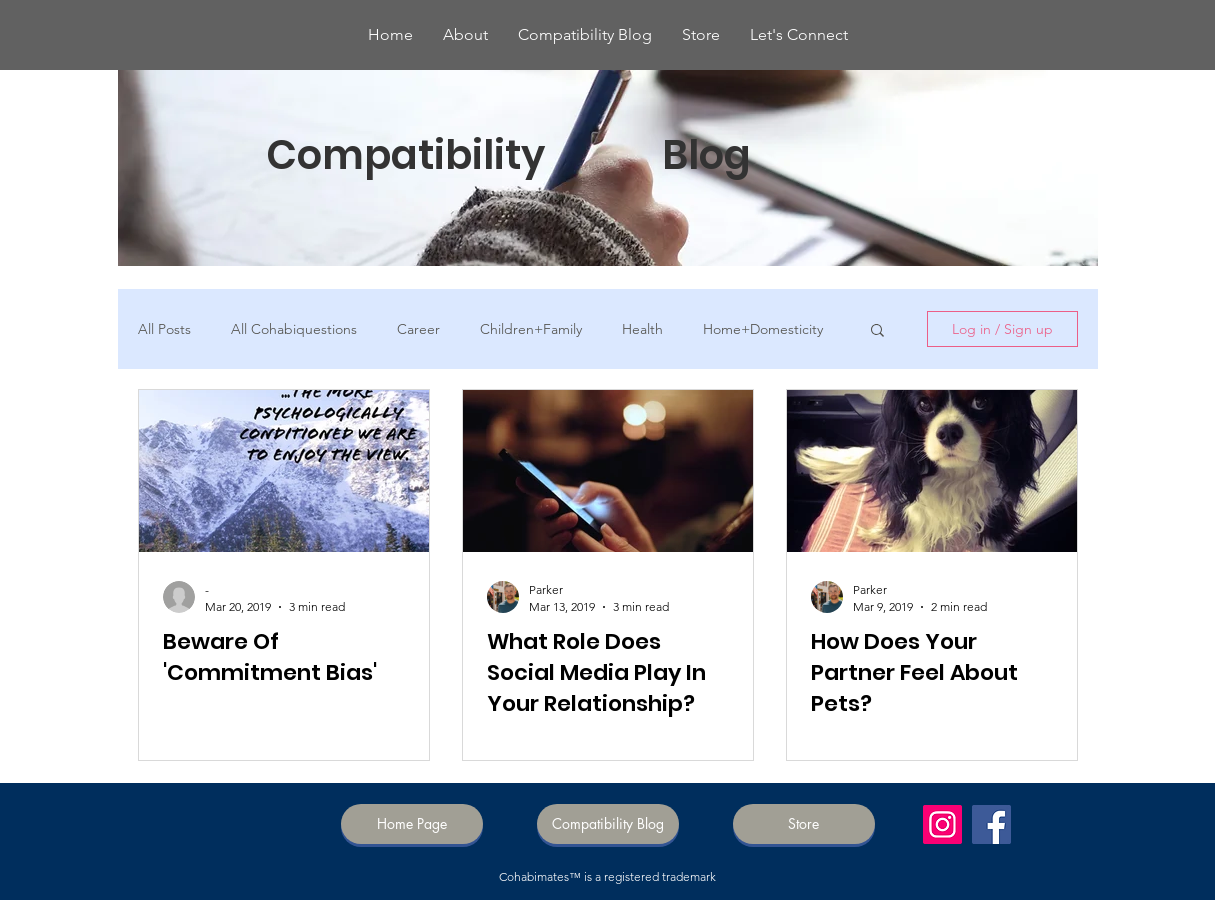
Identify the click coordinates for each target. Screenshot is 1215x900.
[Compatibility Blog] (608, 824)
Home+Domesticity (763, 329)
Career (418, 329)
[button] (877, 331)
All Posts (164, 329)
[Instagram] (942, 824)
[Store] (804, 824)
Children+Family (531, 329)
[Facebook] (991, 824)
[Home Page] (412, 824)
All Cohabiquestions (294, 329)
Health (642, 329)
